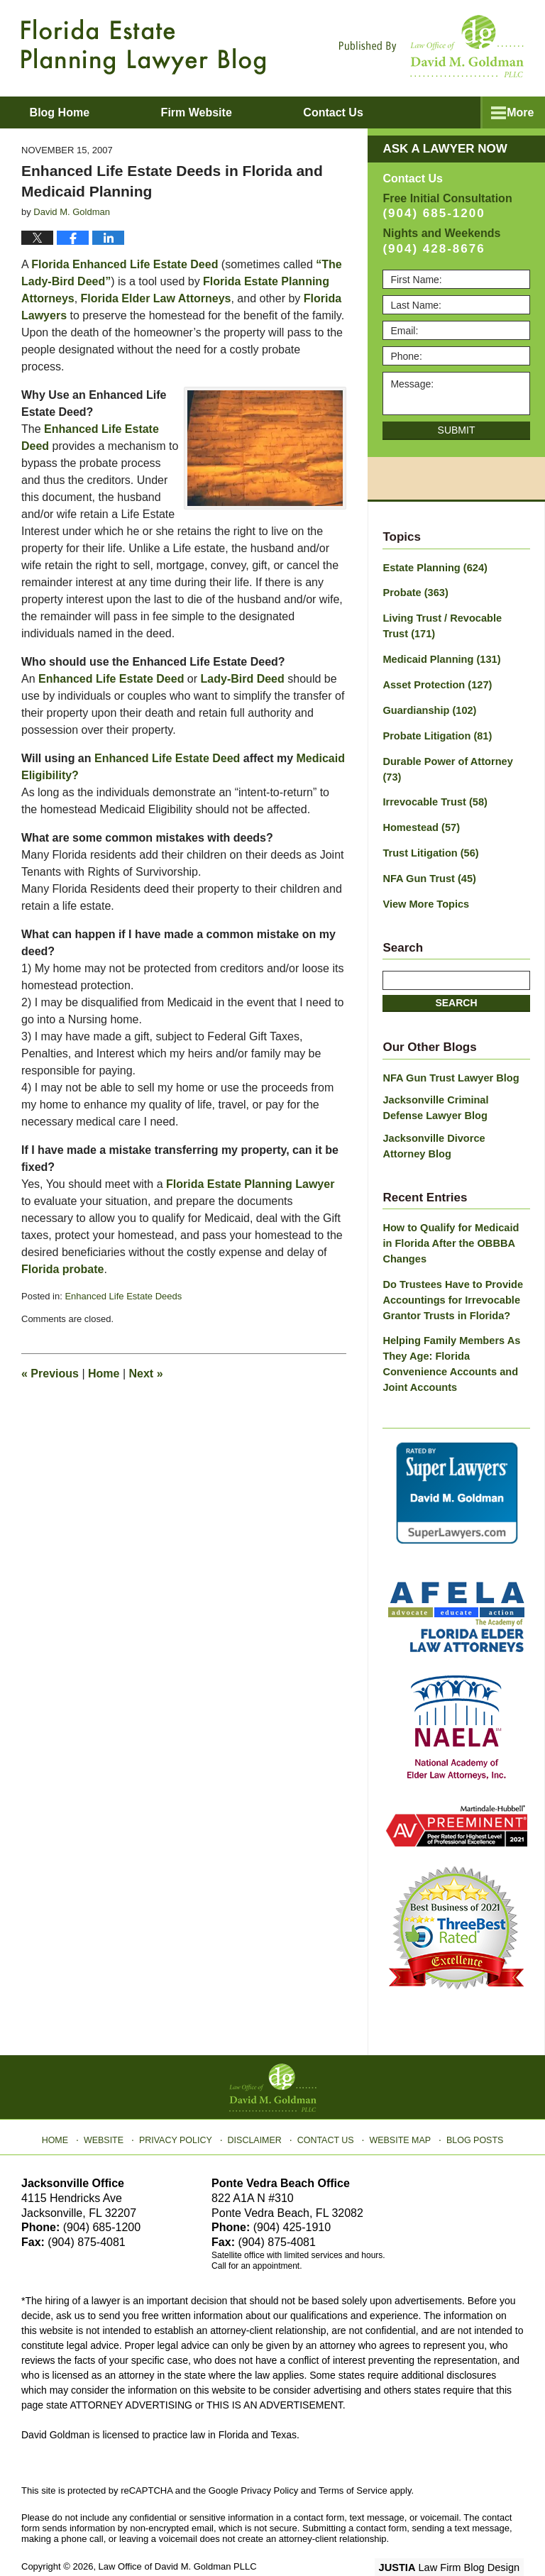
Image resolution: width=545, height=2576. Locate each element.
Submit (456, 430)
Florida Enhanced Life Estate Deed (124, 264)
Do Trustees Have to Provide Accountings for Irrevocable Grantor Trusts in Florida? (449, 1269)
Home (103, 1373)
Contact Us (325, 2102)
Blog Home (71, 112)
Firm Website (220, 112)
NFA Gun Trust (427, 856)
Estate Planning (432, 567)
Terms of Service (353, 2455)
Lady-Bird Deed (243, 679)
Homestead (419, 806)
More (515, 112)
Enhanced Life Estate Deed (111, 679)
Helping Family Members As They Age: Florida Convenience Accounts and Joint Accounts (448, 1332)
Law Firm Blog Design (456, 2532)
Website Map (397, 2102)
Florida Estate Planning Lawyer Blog (143, 47)
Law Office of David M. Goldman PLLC (178, 2531)
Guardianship (427, 706)
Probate (414, 592)
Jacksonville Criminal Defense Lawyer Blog (454, 1082)
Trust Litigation (428, 831)
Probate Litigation (435, 731)
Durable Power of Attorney (455, 756)
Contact (370, 112)
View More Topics (424, 880)
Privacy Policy (181, 2102)
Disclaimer (256, 2102)
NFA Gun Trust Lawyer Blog (448, 1053)
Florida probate (62, 1269)
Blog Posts (469, 2102)
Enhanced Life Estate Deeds (123, 1296)
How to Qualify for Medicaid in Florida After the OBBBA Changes (453, 1214)
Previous (50, 1373)
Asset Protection (435, 682)
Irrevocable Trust (432, 781)
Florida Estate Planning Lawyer (250, 1184)
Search (456, 978)
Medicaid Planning (438, 657)
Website (111, 2102)
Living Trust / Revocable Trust (453, 625)
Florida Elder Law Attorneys (156, 298)
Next (146, 1373)
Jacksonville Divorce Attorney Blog (453, 1119)
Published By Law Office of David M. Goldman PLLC (431, 46)
